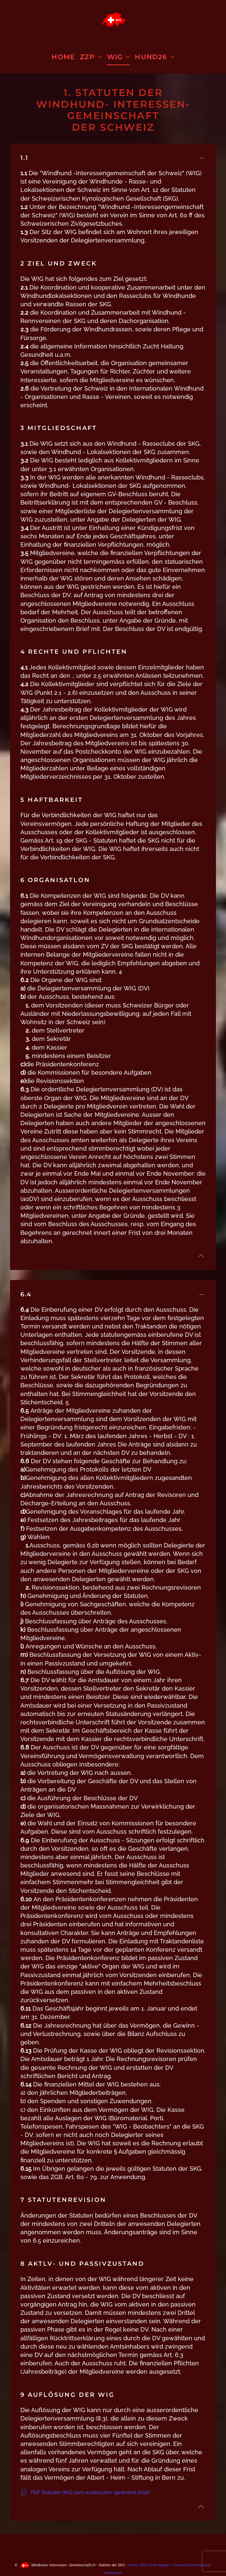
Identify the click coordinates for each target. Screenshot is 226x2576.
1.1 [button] (24, 158)
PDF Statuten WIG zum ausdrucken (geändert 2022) (85, 2492)
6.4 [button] (25, 1294)
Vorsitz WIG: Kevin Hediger (148, 2565)
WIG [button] (118, 57)
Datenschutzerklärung (192, 2565)
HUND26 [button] (154, 57)
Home (63, 57)
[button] (201, 1256)
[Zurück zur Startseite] (113, 20)
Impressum (113, 2573)
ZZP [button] (91, 57)
